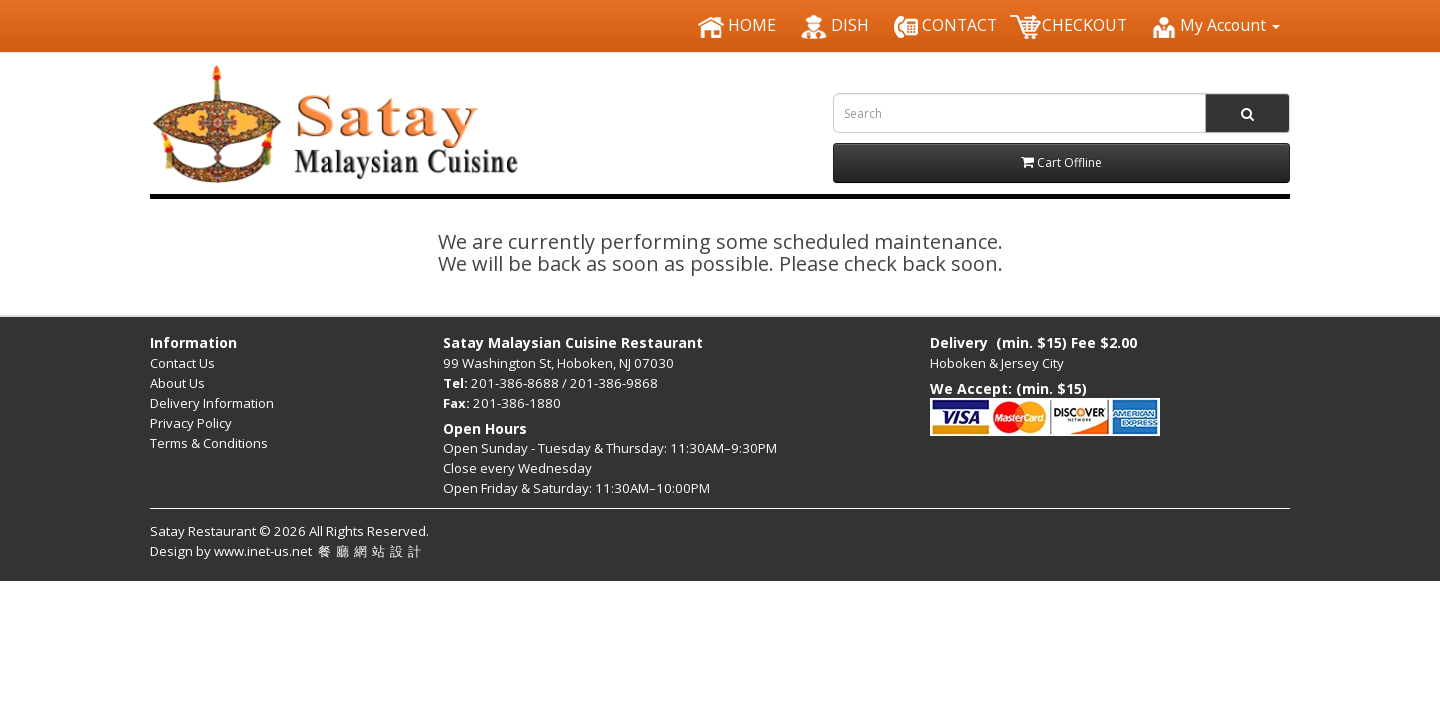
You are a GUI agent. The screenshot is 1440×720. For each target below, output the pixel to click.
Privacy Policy (191, 423)
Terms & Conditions (209, 443)
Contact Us (182, 363)
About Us (177, 383)
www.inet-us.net (320, 551)
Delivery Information (212, 403)
